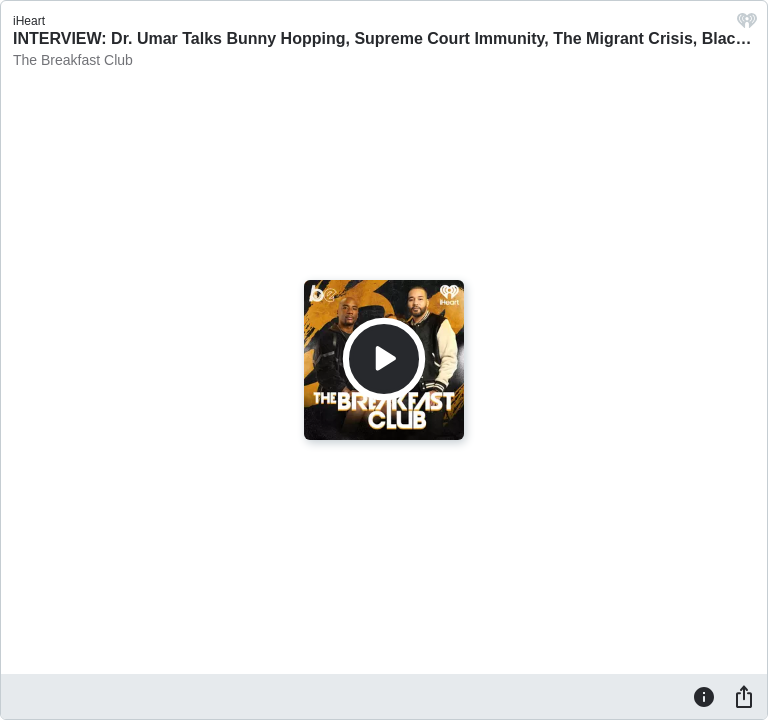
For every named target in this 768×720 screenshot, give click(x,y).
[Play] (384, 359)
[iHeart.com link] (747, 25)
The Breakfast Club (73, 60)
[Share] (744, 696)
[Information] (704, 696)
